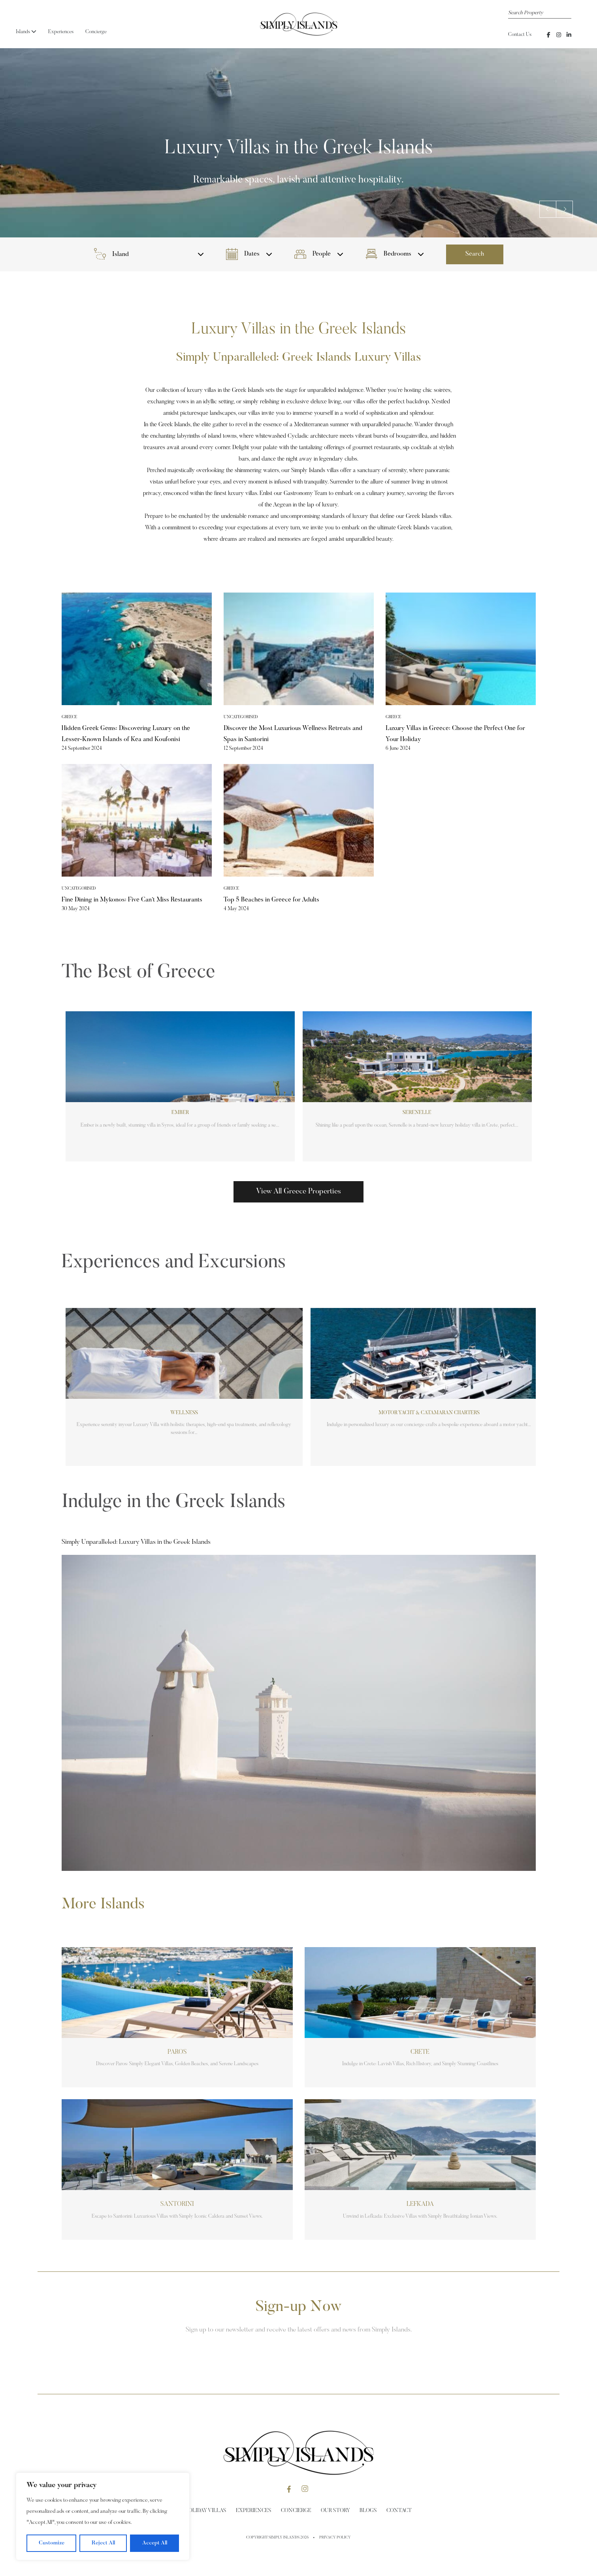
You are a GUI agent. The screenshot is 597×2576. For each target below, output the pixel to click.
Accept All (154, 2543)
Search (474, 254)
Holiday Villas (205, 2511)
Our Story (335, 2511)
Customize (51, 2543)
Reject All (103, 2543)
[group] (180, 1086)
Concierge (96, 31)
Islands (26, 31)
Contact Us (519, 34)
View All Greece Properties (298, 1191)
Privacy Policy (335, 2538)
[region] (103, 2516)
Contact (399, 2511)
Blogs (368, 2511)
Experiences (60, 31)
